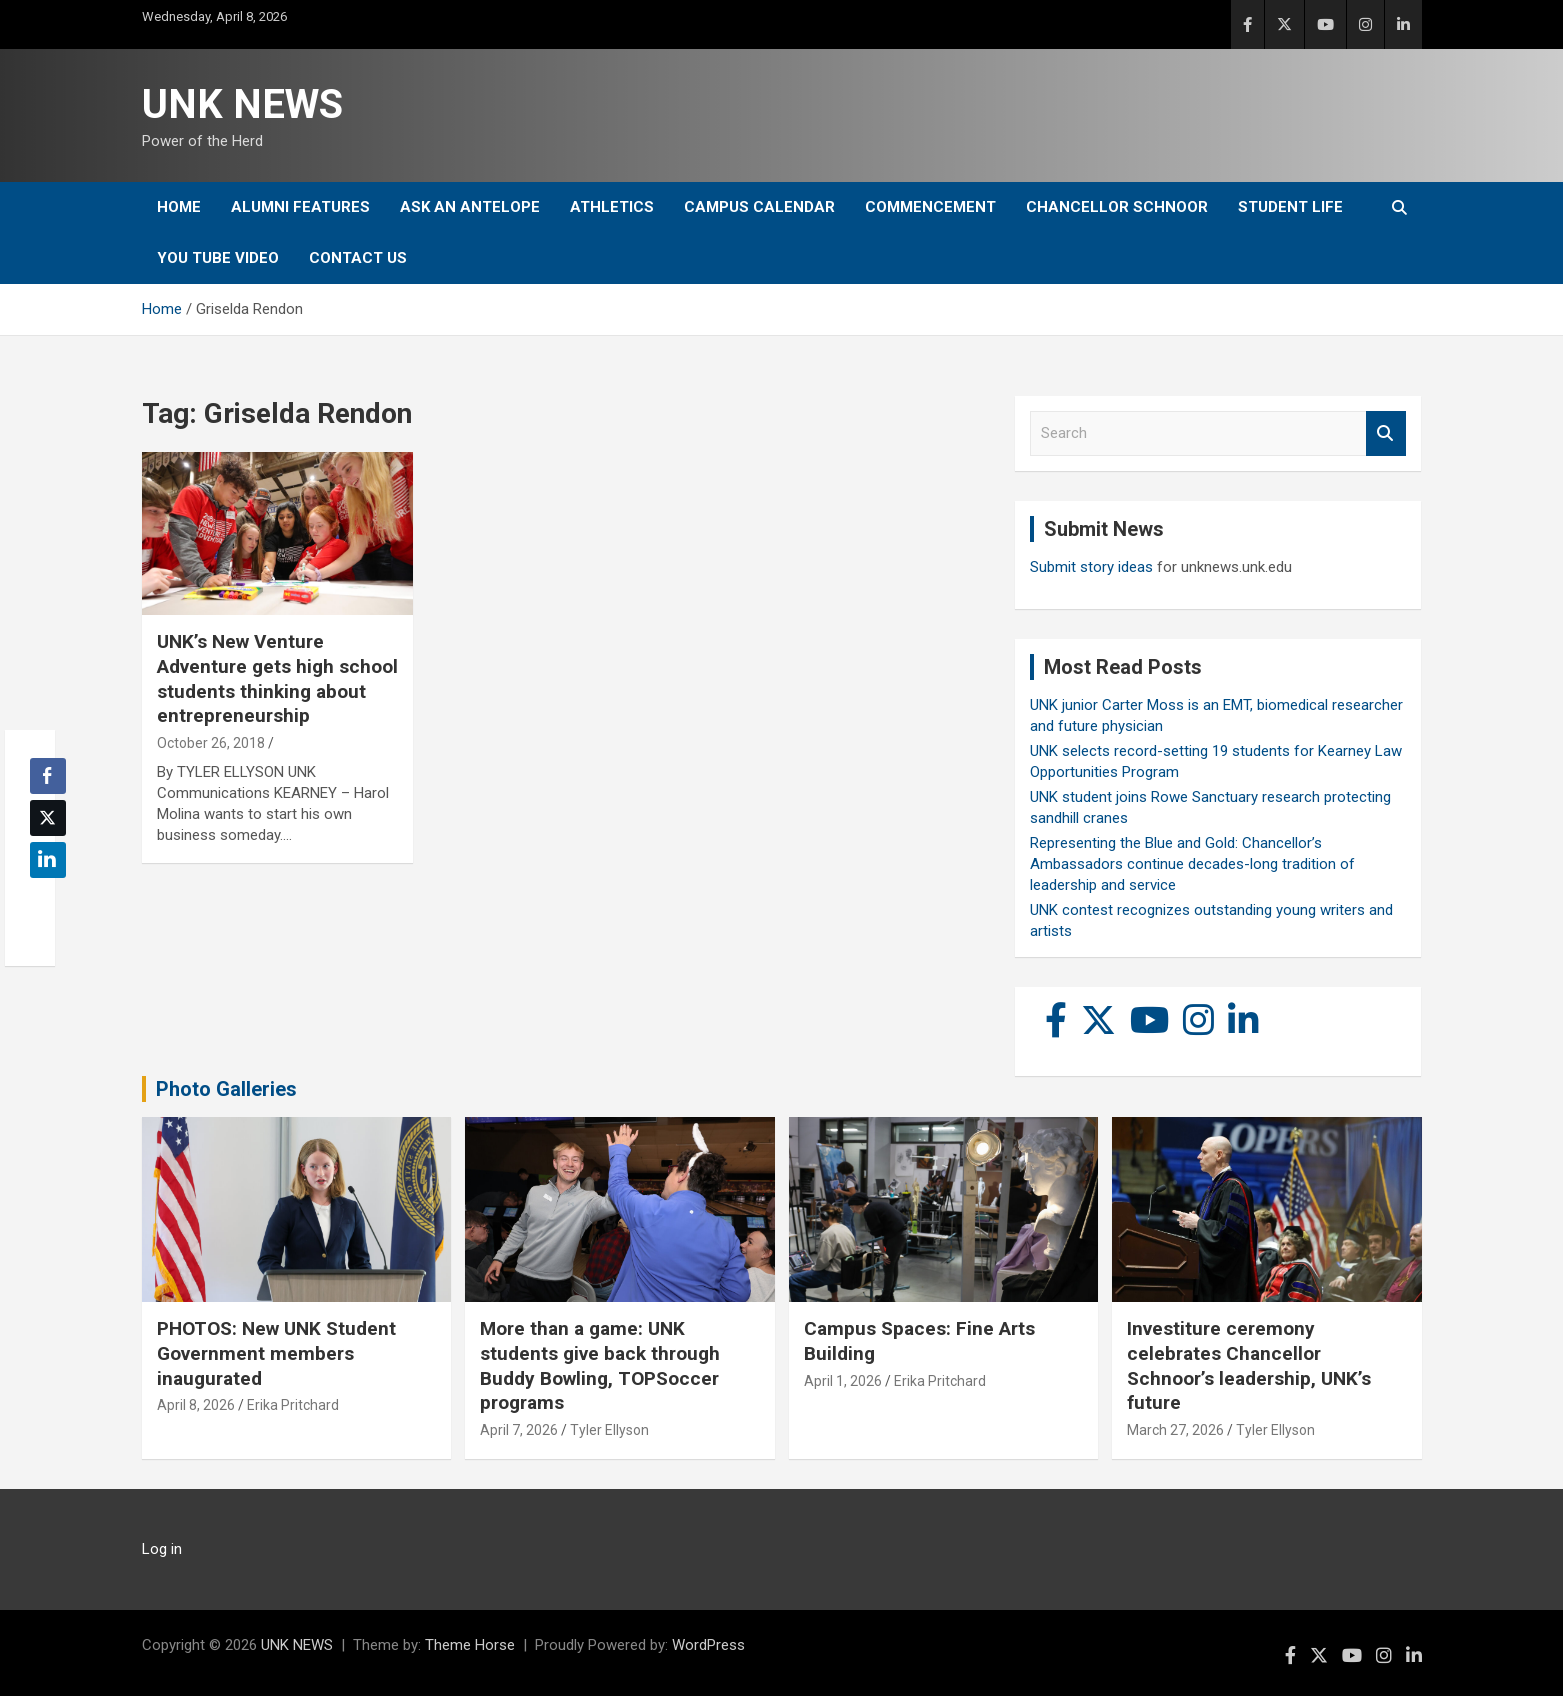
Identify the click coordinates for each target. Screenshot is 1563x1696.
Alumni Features (300, 207)
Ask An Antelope (470, 207)
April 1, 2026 (843, 1381)
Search (1386, 433)
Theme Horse (470, 1645)
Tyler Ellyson (609, 1430)
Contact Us (358, 258)
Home (179, 207)
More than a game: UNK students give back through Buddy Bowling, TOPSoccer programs (600, 1365)
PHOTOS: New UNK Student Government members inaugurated (276, 1353)
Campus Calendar (759, 207)
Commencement (930, 207)
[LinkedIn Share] (48, 860)
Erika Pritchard (293, 1405)
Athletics (612, 207)
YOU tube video (218, 258)
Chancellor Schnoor (1117, 207)
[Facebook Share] (48, 776)
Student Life (1290, 207)
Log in (162, 1549)
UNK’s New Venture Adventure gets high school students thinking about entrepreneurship (277, 678)
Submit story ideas (1091, 567)
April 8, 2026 (196, 1405)
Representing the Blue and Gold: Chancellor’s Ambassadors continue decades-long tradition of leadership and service (1192, 864)
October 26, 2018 (211, 743)
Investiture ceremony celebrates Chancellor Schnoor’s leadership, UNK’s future (1249, 1365)
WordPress (708, 1645)
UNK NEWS (242, 104)
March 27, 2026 (1175, 1430)
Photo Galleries (226, 1089)
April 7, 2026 (519, 1430)
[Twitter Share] (48, 818)
